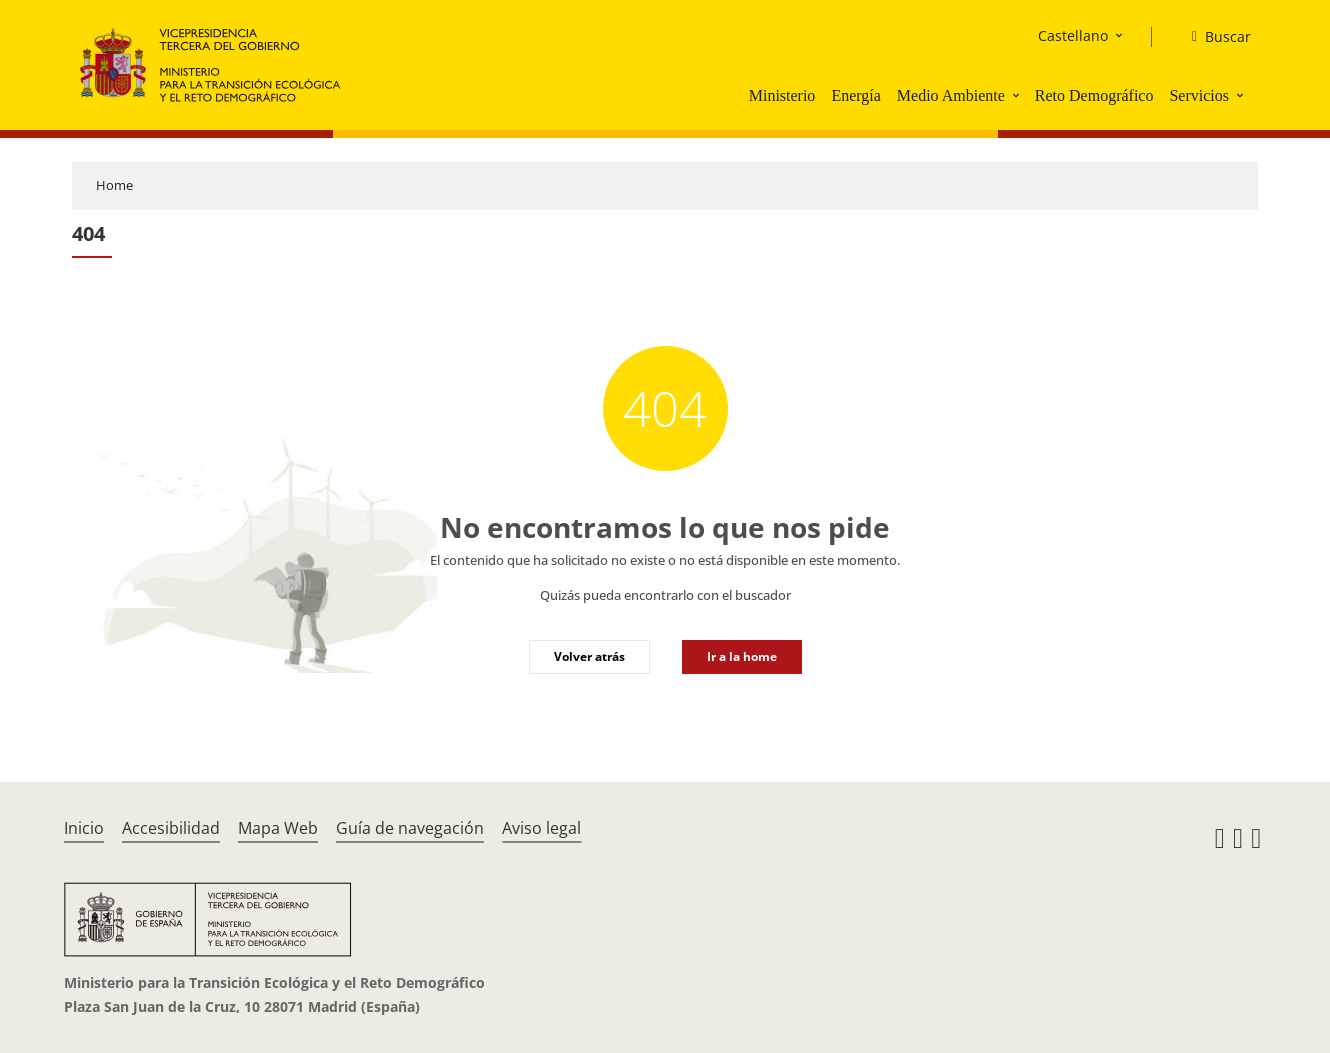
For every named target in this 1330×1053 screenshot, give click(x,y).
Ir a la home (742, 656)
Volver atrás (589, 656)
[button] (1018, 95)
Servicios (1199, 95)
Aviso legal (541, 828)
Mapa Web (278, 828)
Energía (855, 95)
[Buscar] (1213, 37)
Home (114, 185)
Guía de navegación (410, 828)
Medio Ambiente (951, 95)
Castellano (1073, 35)
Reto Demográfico (1094, 95)
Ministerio (782, 95)
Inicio (84, 828)
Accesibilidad (171, 828)
